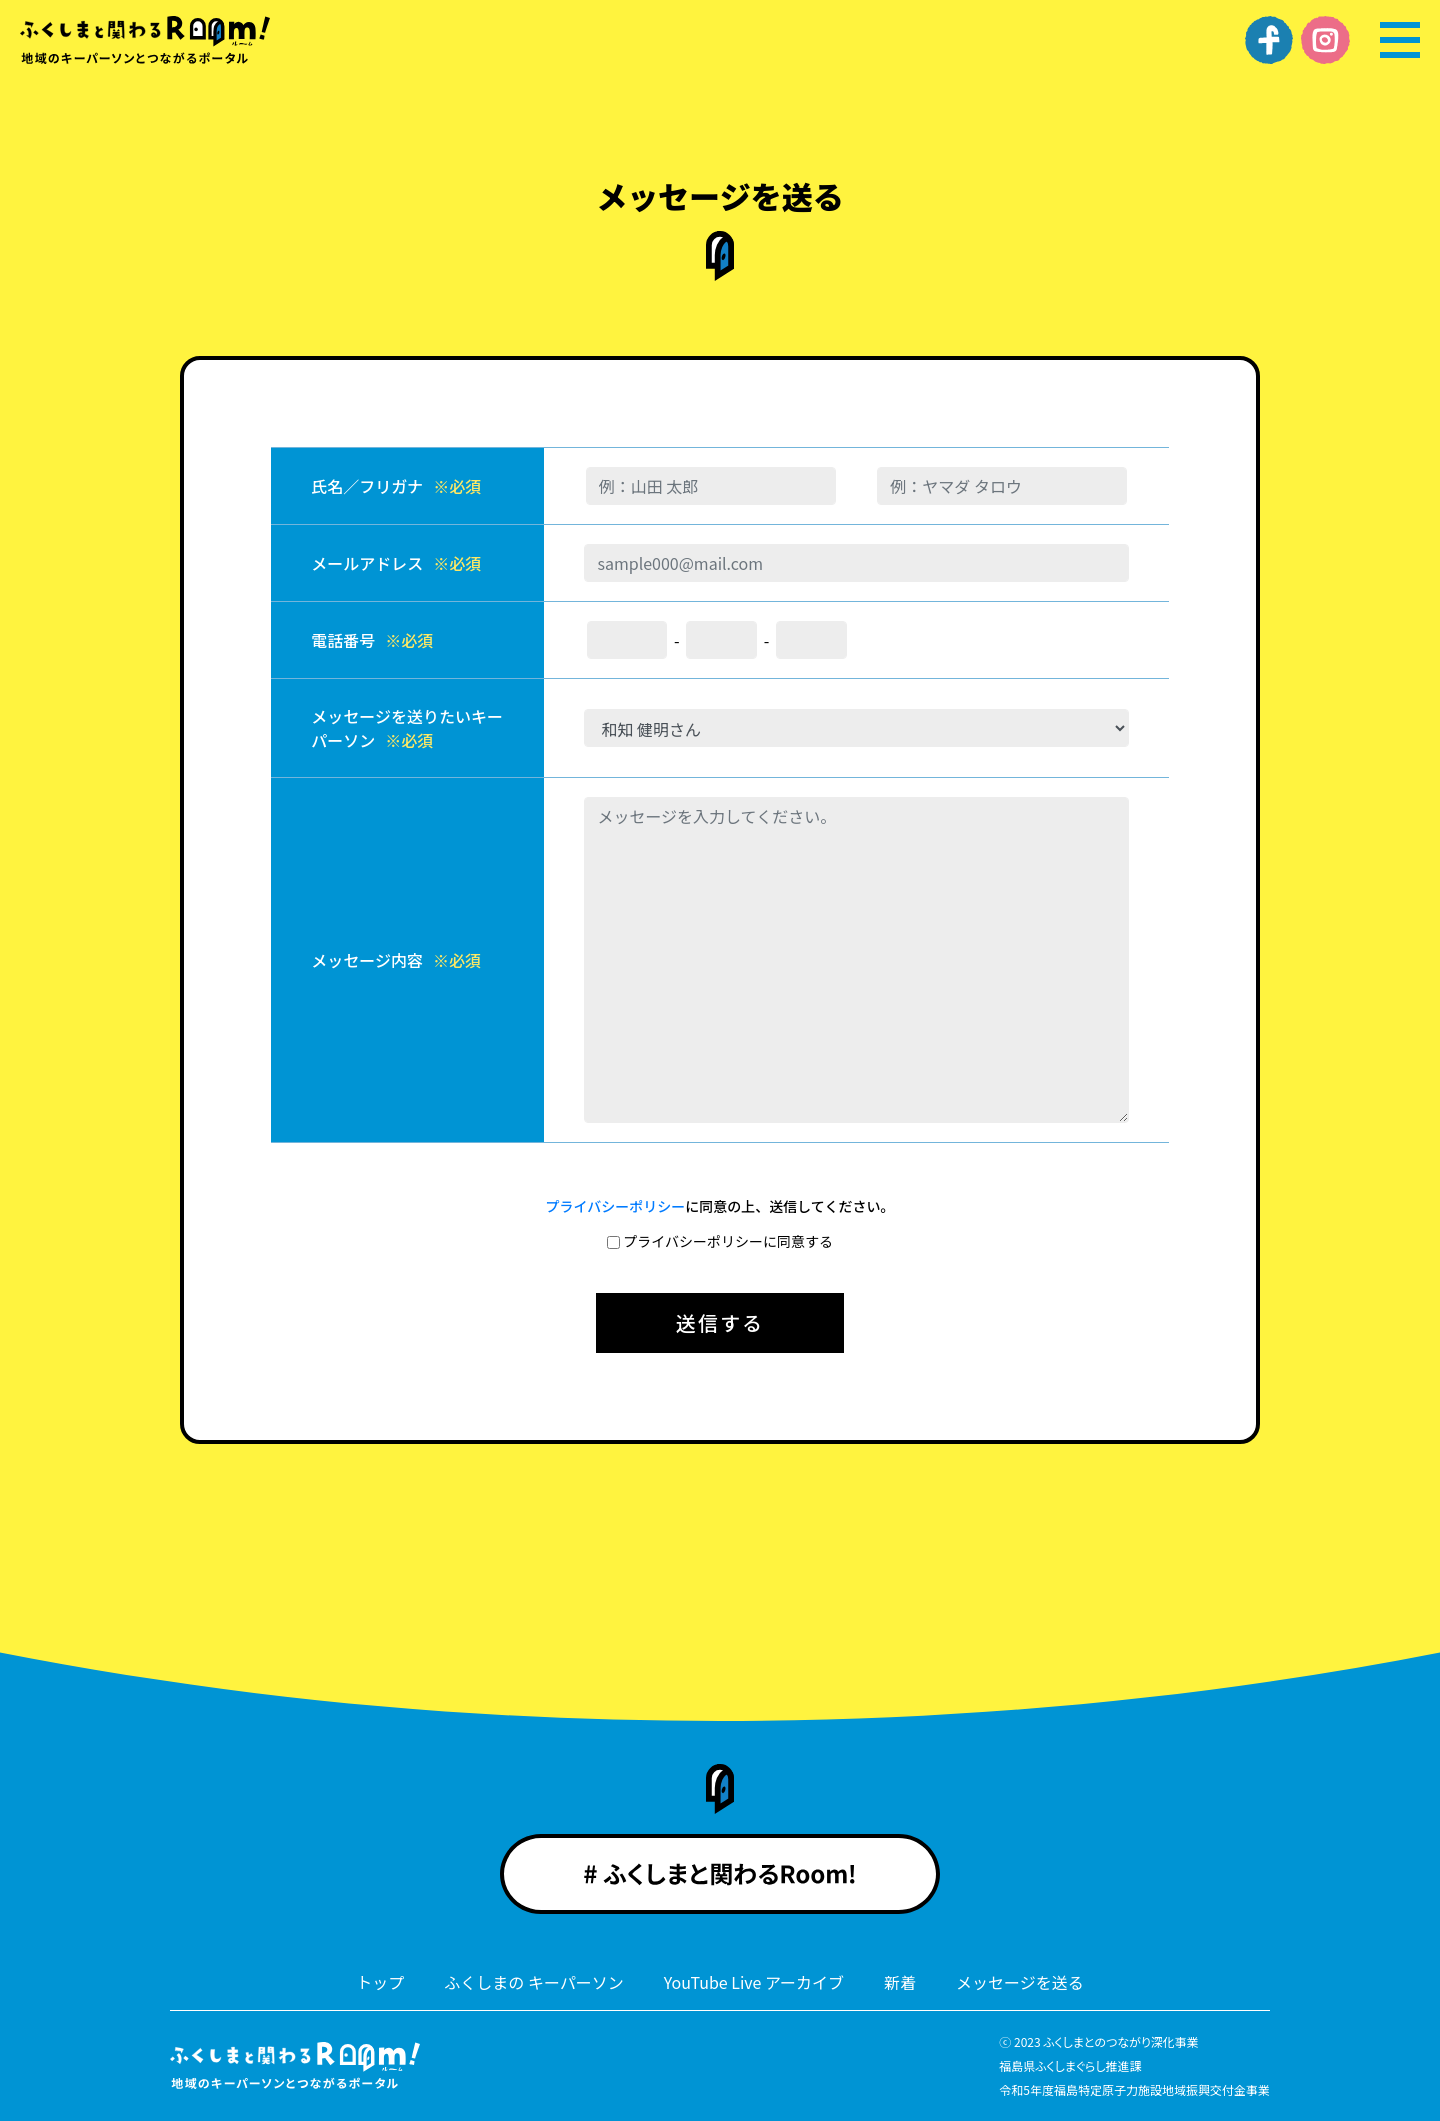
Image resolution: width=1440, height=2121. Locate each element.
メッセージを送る (1020, 1982)
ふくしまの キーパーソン (533, 1982)
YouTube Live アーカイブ (754, 1982)
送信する (720, 1322)
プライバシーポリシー (616, 1206)
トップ (380, 1982)
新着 (900, 1982)
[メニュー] (1400, 40)
